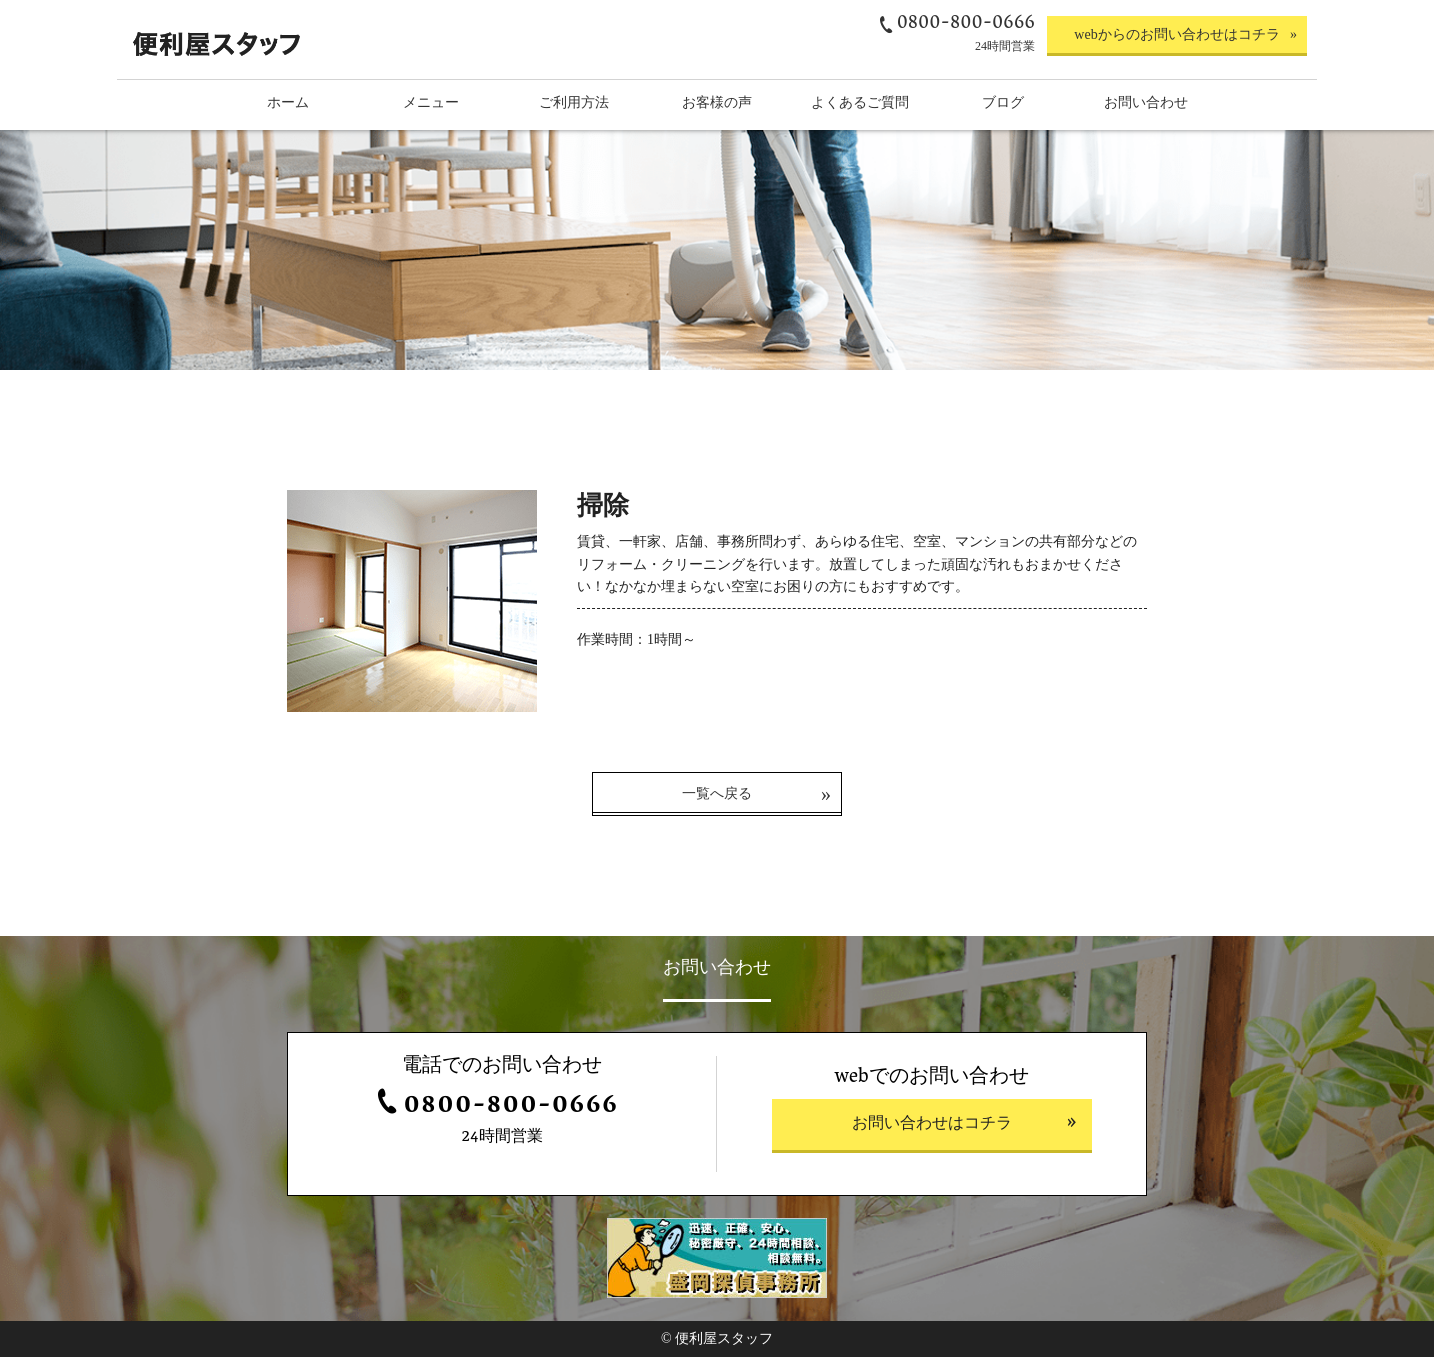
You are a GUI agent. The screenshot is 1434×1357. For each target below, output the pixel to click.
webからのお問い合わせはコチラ (1176, 34)
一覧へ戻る (717, 793)
